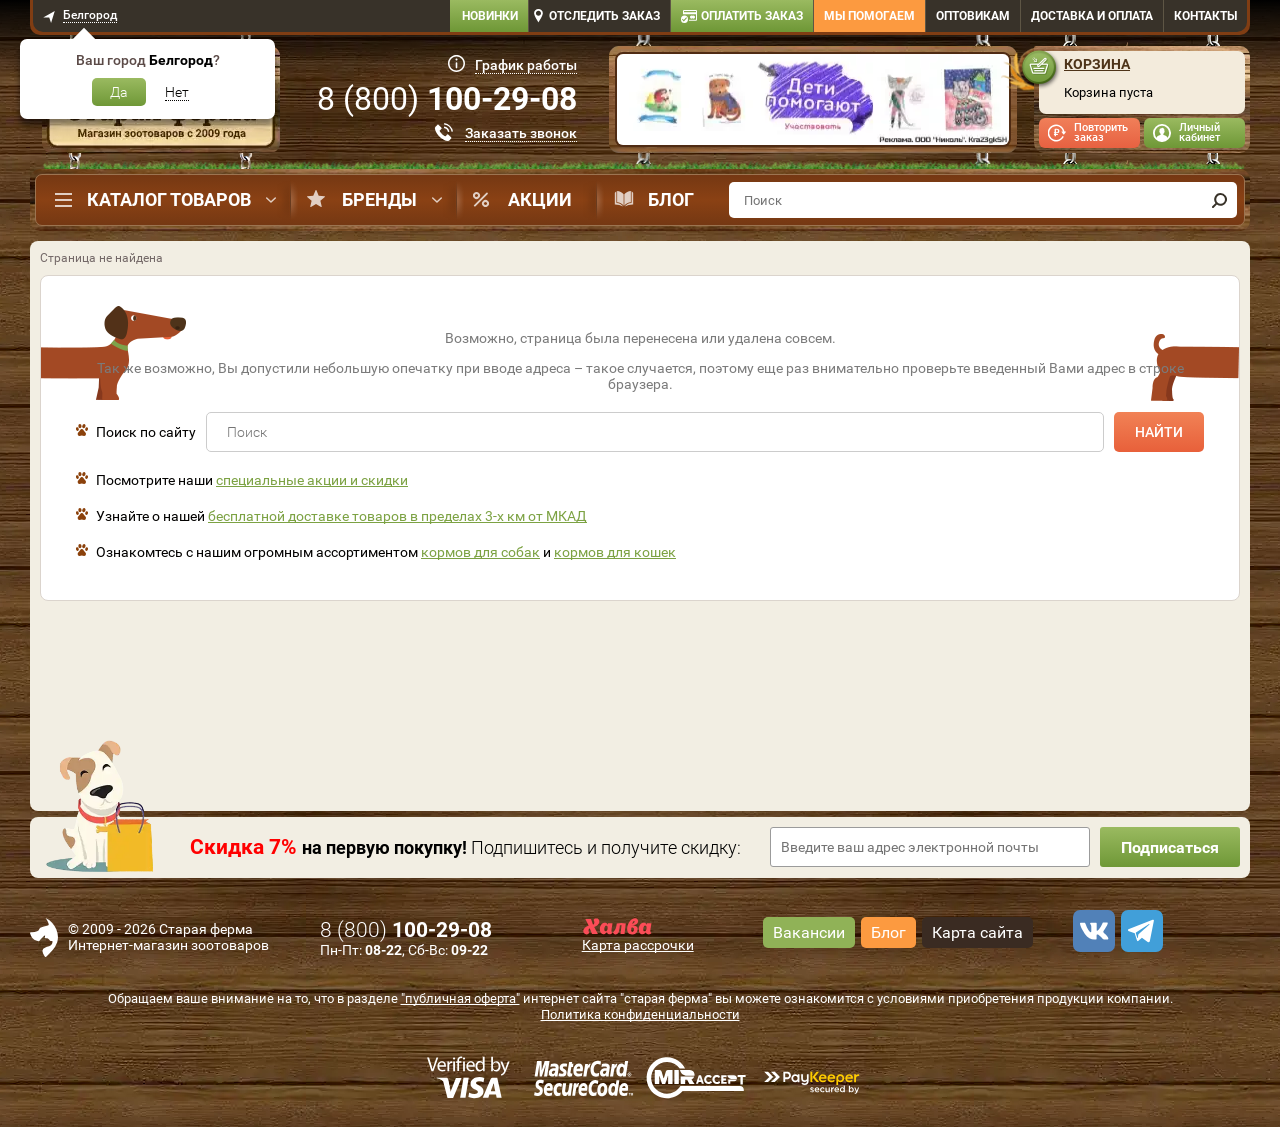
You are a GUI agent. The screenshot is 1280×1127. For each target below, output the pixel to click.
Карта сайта (977, 932)
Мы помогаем (869, 16)
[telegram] (1139, 931)
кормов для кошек (615, 552)
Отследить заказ (604, 16)
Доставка (1092, 16)
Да (119, 92)
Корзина (1097, 64)
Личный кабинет (1199, 132)
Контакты (1205, 16)
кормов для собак (480, 552)
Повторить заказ (1101, 132)
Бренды (379, 199)
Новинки (490, 16)
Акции (540, 199)
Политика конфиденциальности (640, 1014)
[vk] (1091, 931)
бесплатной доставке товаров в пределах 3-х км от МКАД (397, 516)
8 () (447, 99)
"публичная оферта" (460, 998)
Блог (671, 199)
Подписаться (1170, 847)
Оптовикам (973, 16)
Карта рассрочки (638, 945)
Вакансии (809, 932)
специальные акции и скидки (312, 480)
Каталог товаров (169, 199)
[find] (1219, 200)
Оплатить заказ (752, 16)
